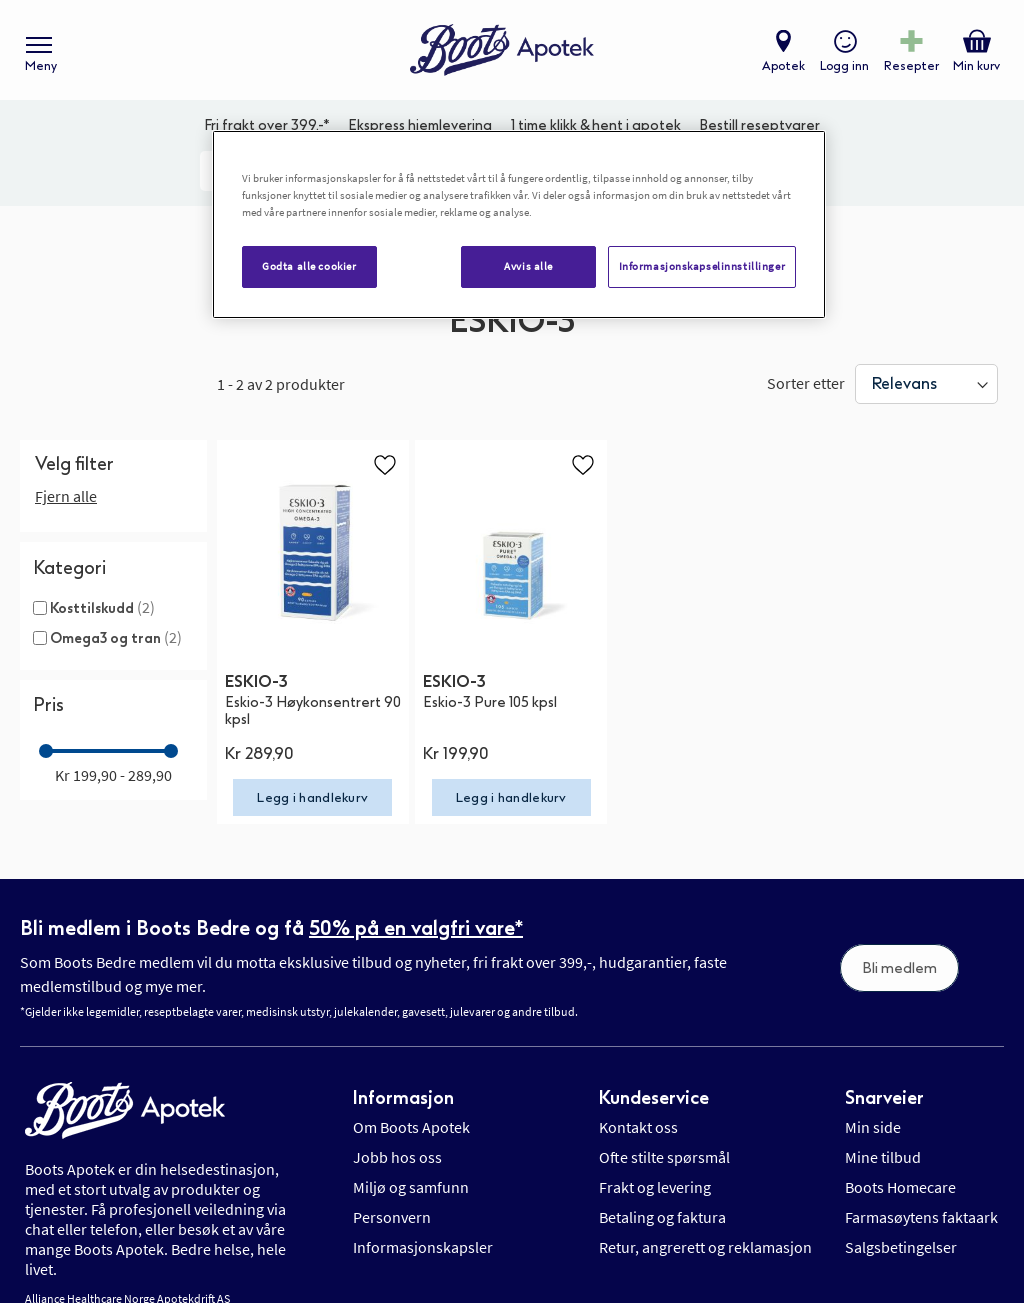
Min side (873, 1127)
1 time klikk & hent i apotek (596, 125)
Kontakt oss (638, 1127)
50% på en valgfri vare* (416, 928)
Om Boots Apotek (411, 1127)
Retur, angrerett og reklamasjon (705, 1247)
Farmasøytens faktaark (921, 1217)
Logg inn (844, 66)
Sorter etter (806, 383)
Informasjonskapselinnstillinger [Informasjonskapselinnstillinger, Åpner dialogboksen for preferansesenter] (702, 266)
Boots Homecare (900, 1187)
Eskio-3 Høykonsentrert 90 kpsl (313, 711)
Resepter (911, 66)
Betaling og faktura (662, 1217)
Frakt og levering (655, 1187)
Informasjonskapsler (423, 1247)
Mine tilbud (883, 1157)
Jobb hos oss (397, 1157)
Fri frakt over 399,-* (267, 125)
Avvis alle (528, 266)
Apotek (783, 66)
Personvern (392, 1217)
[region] (519, 224)
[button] (385, 464)
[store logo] (502, 50)
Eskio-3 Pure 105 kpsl (490, 702)
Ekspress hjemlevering (420, 125)
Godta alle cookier (309, 266)
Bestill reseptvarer (759, 125)
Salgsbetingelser (901, 1247)
